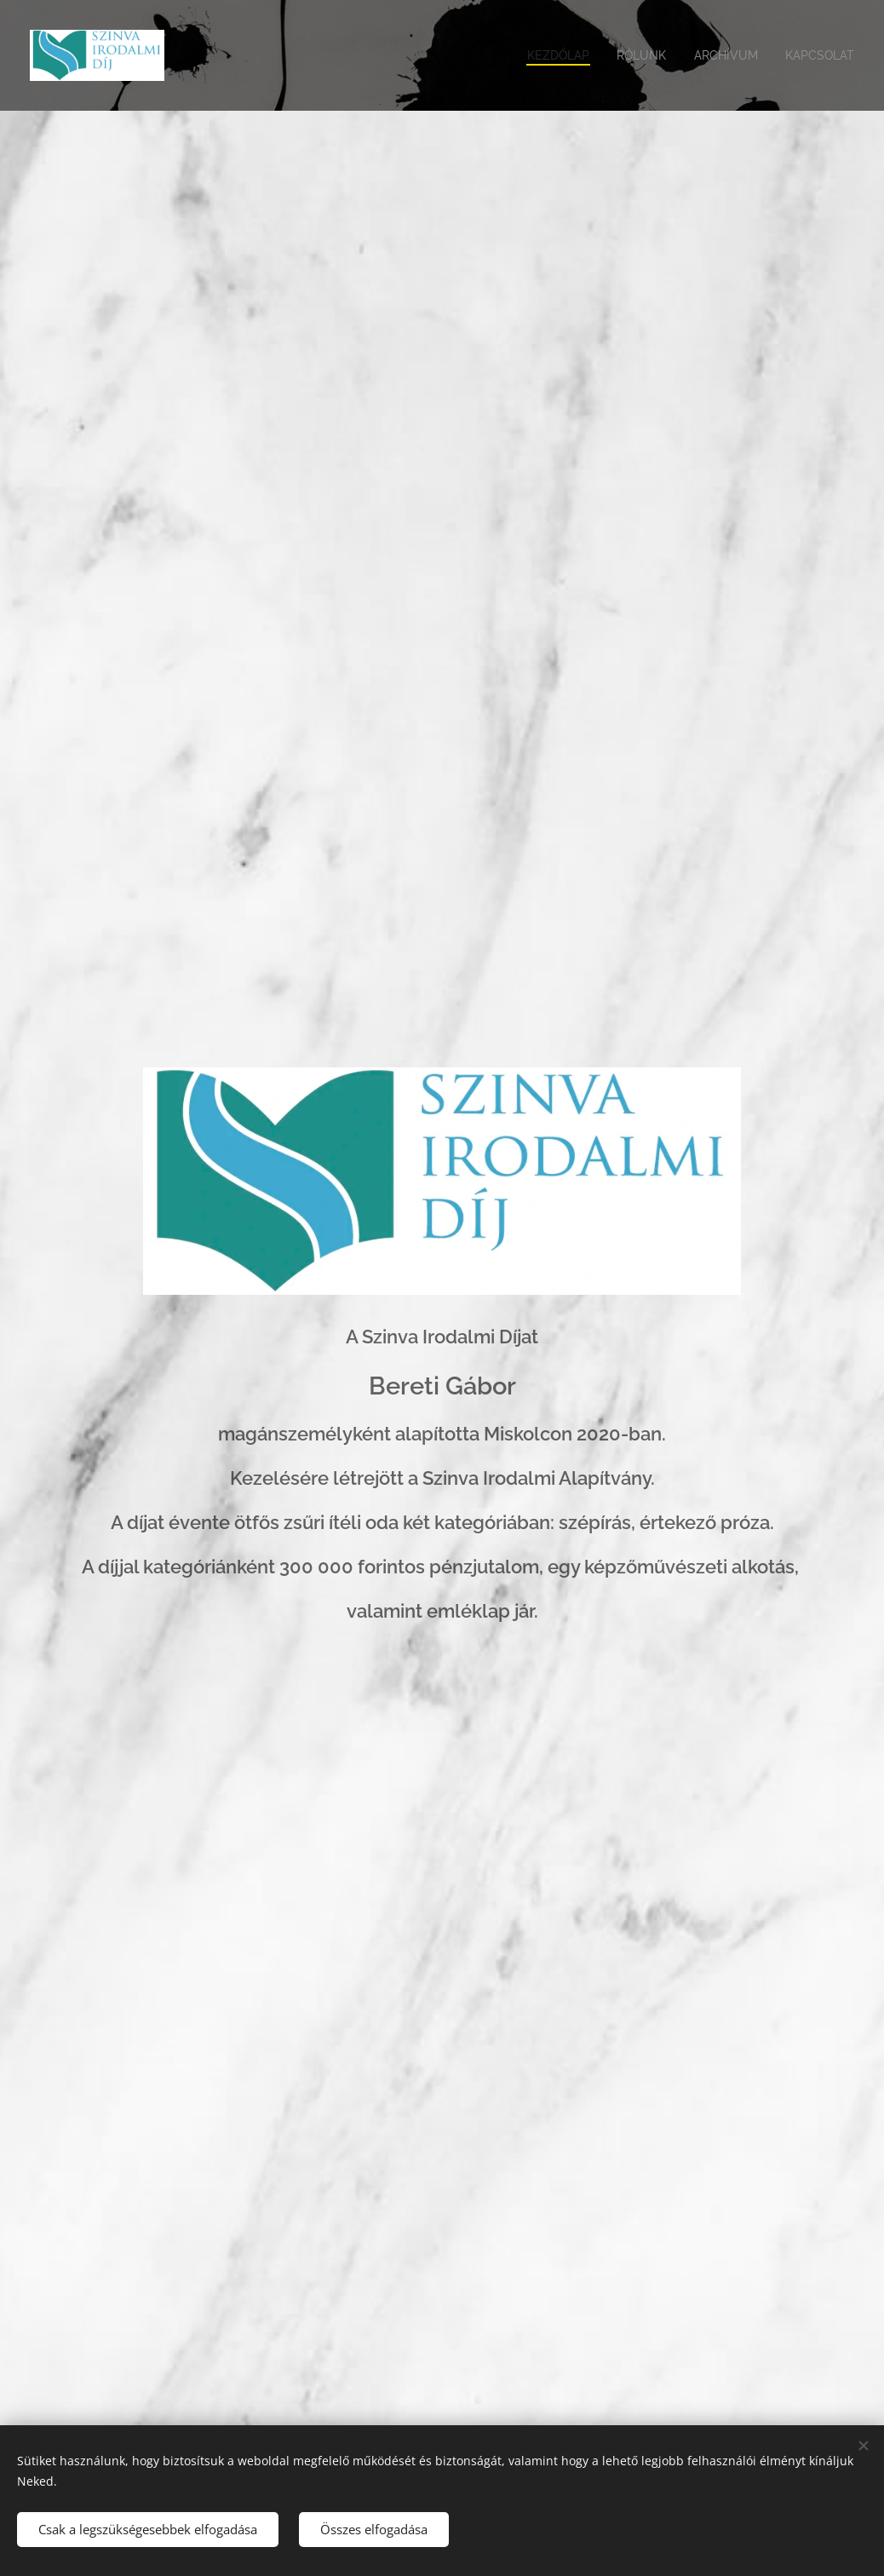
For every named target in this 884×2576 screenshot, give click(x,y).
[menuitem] (547, 55)
